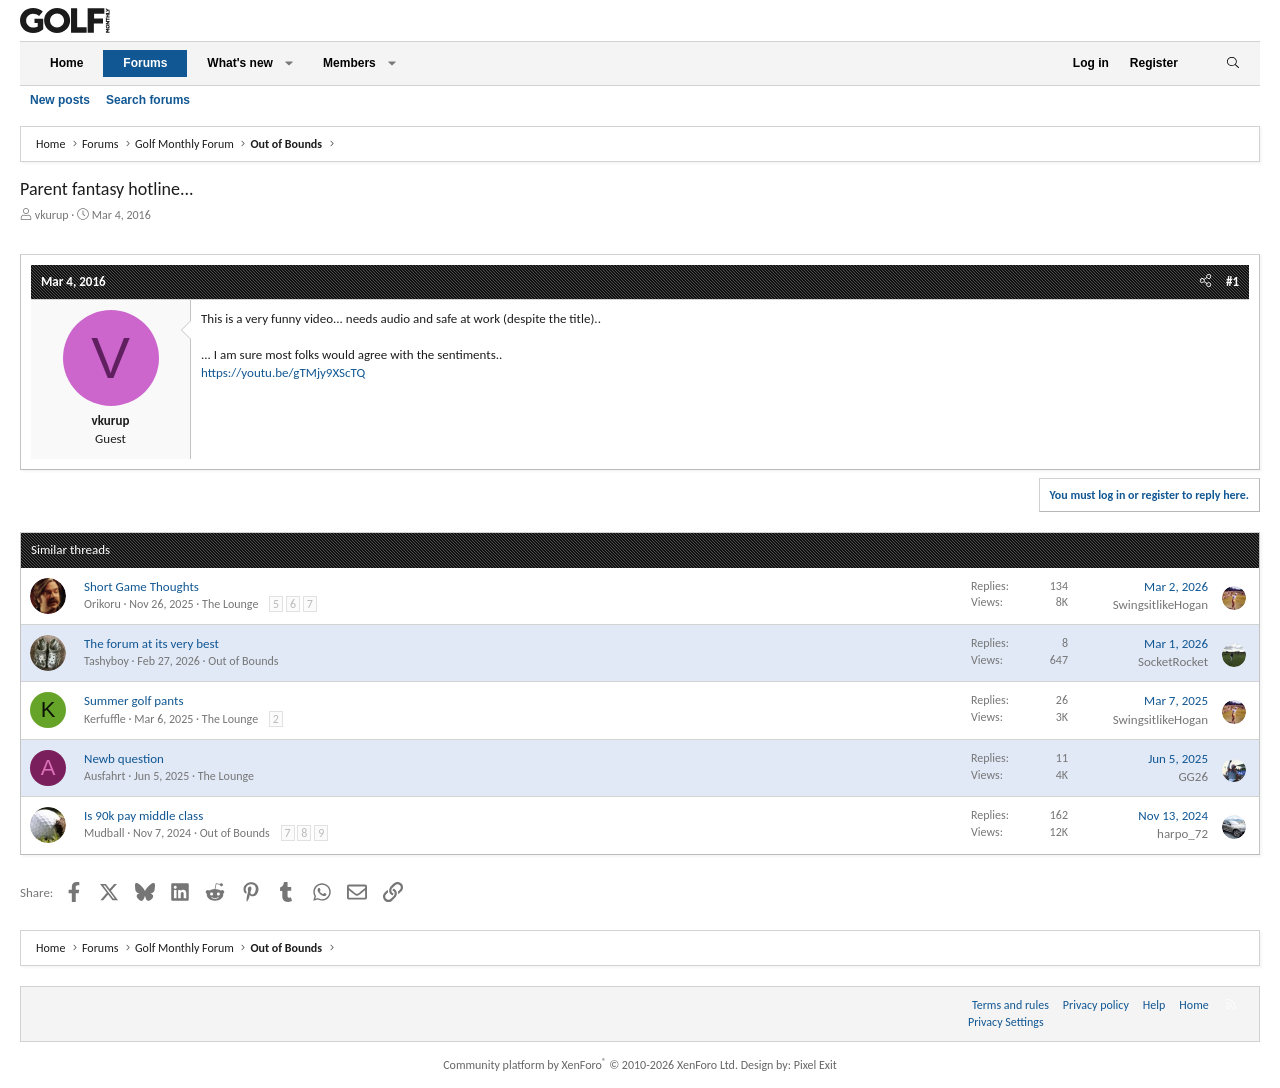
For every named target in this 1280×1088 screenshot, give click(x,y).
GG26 (1193, 776)
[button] (289, 63)
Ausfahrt (105, 776)
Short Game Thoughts (141, 586)
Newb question (124, 758)
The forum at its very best (151, 643)
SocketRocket (1173, 661)
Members (349, 63)
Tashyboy (106, 661)
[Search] (1232, 63)
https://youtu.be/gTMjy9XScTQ (283, 372)
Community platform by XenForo (590, 1065)
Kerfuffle (105, 719)
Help (1154, 1005)
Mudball (104, 833)
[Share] (1205, 282)
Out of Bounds (243, 661)
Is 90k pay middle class (143, 815)
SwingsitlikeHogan (1160, 604)
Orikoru (102, 604)
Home (66, 63)
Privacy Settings (1006, 1022)
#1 (1232, 281)
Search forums (148, 100)
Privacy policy (1096, 1005)
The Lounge (230, 604)
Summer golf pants (134, 700)
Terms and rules (1010, 1005)
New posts (60, 100)
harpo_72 (1182, 833)
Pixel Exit (815, 1065)
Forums (145, 63)
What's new (240, 63)
